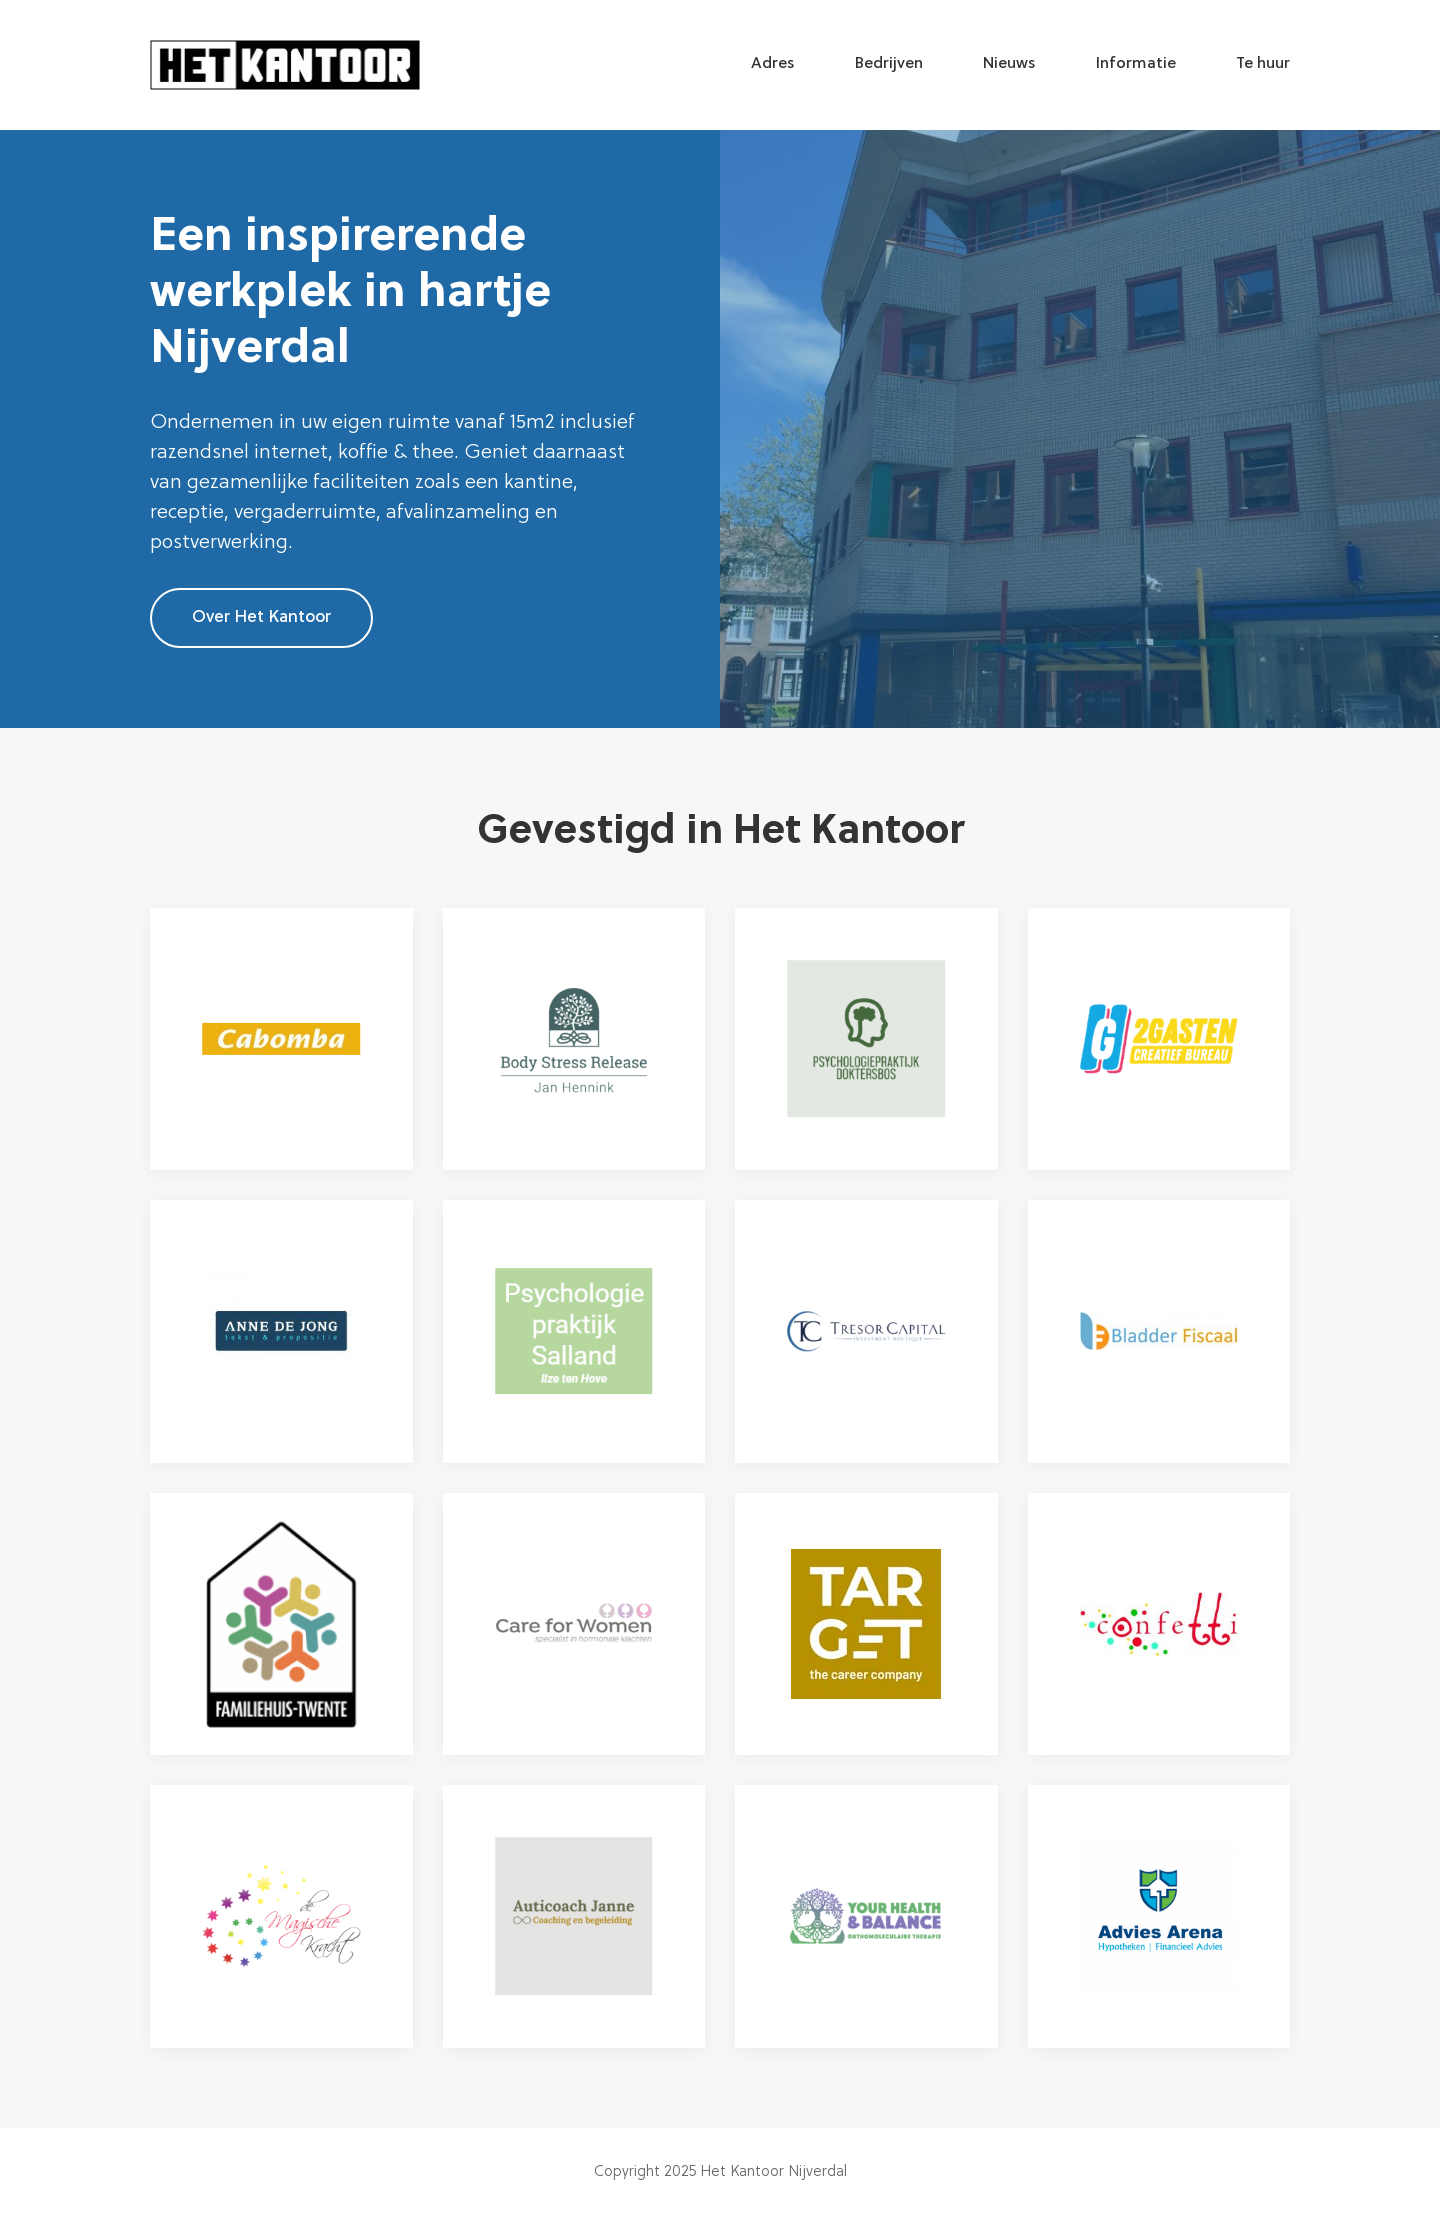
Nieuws (1009, 64)
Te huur (1263, 64)
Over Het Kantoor (261, 617)
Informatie (1136, 64)
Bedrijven (889, 64)
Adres (773, 64)
